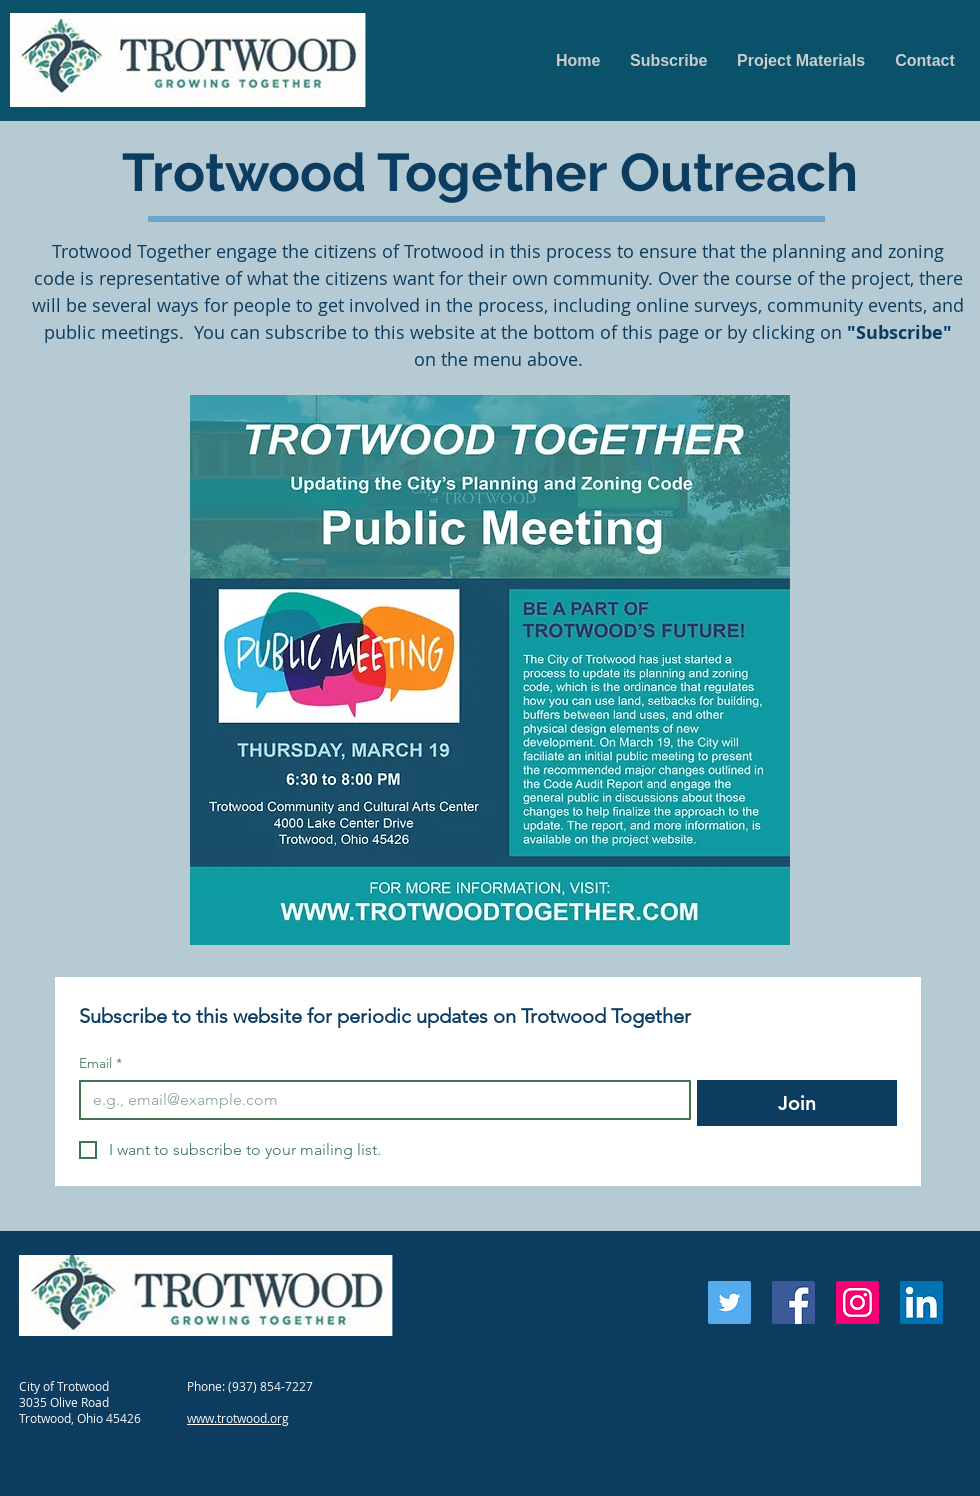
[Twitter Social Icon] (729, 1302)
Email (100, 1063)
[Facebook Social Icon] (793, 1302)
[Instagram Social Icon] (857, 1302)
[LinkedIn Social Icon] (921, 1302)
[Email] (379, 1100)
